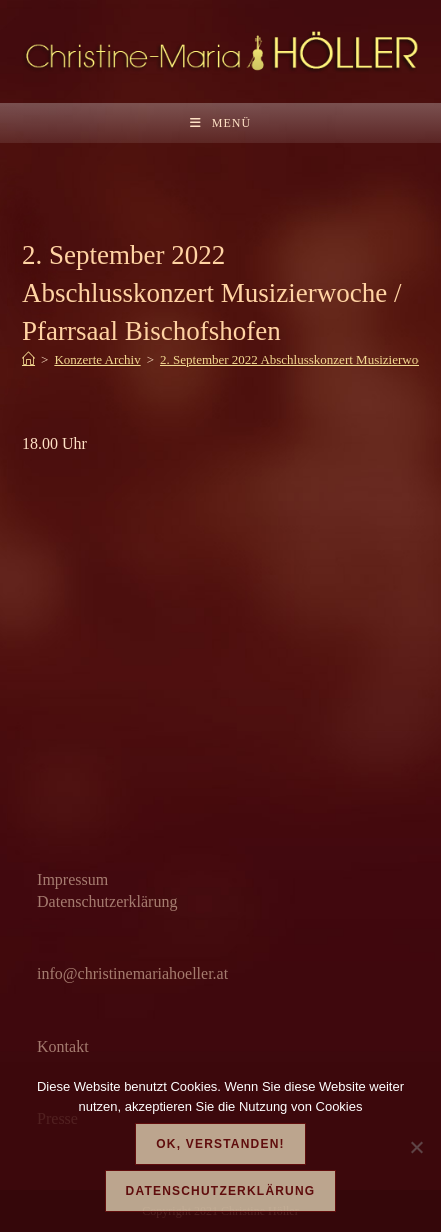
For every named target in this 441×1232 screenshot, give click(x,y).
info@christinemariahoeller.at (132, 973)
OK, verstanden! (220, 1144)
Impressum (72, 879)
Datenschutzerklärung (107, 901)
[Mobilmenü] (220, 123)
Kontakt (63, 1046)
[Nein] (416, 1147)
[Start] (28, 359)
